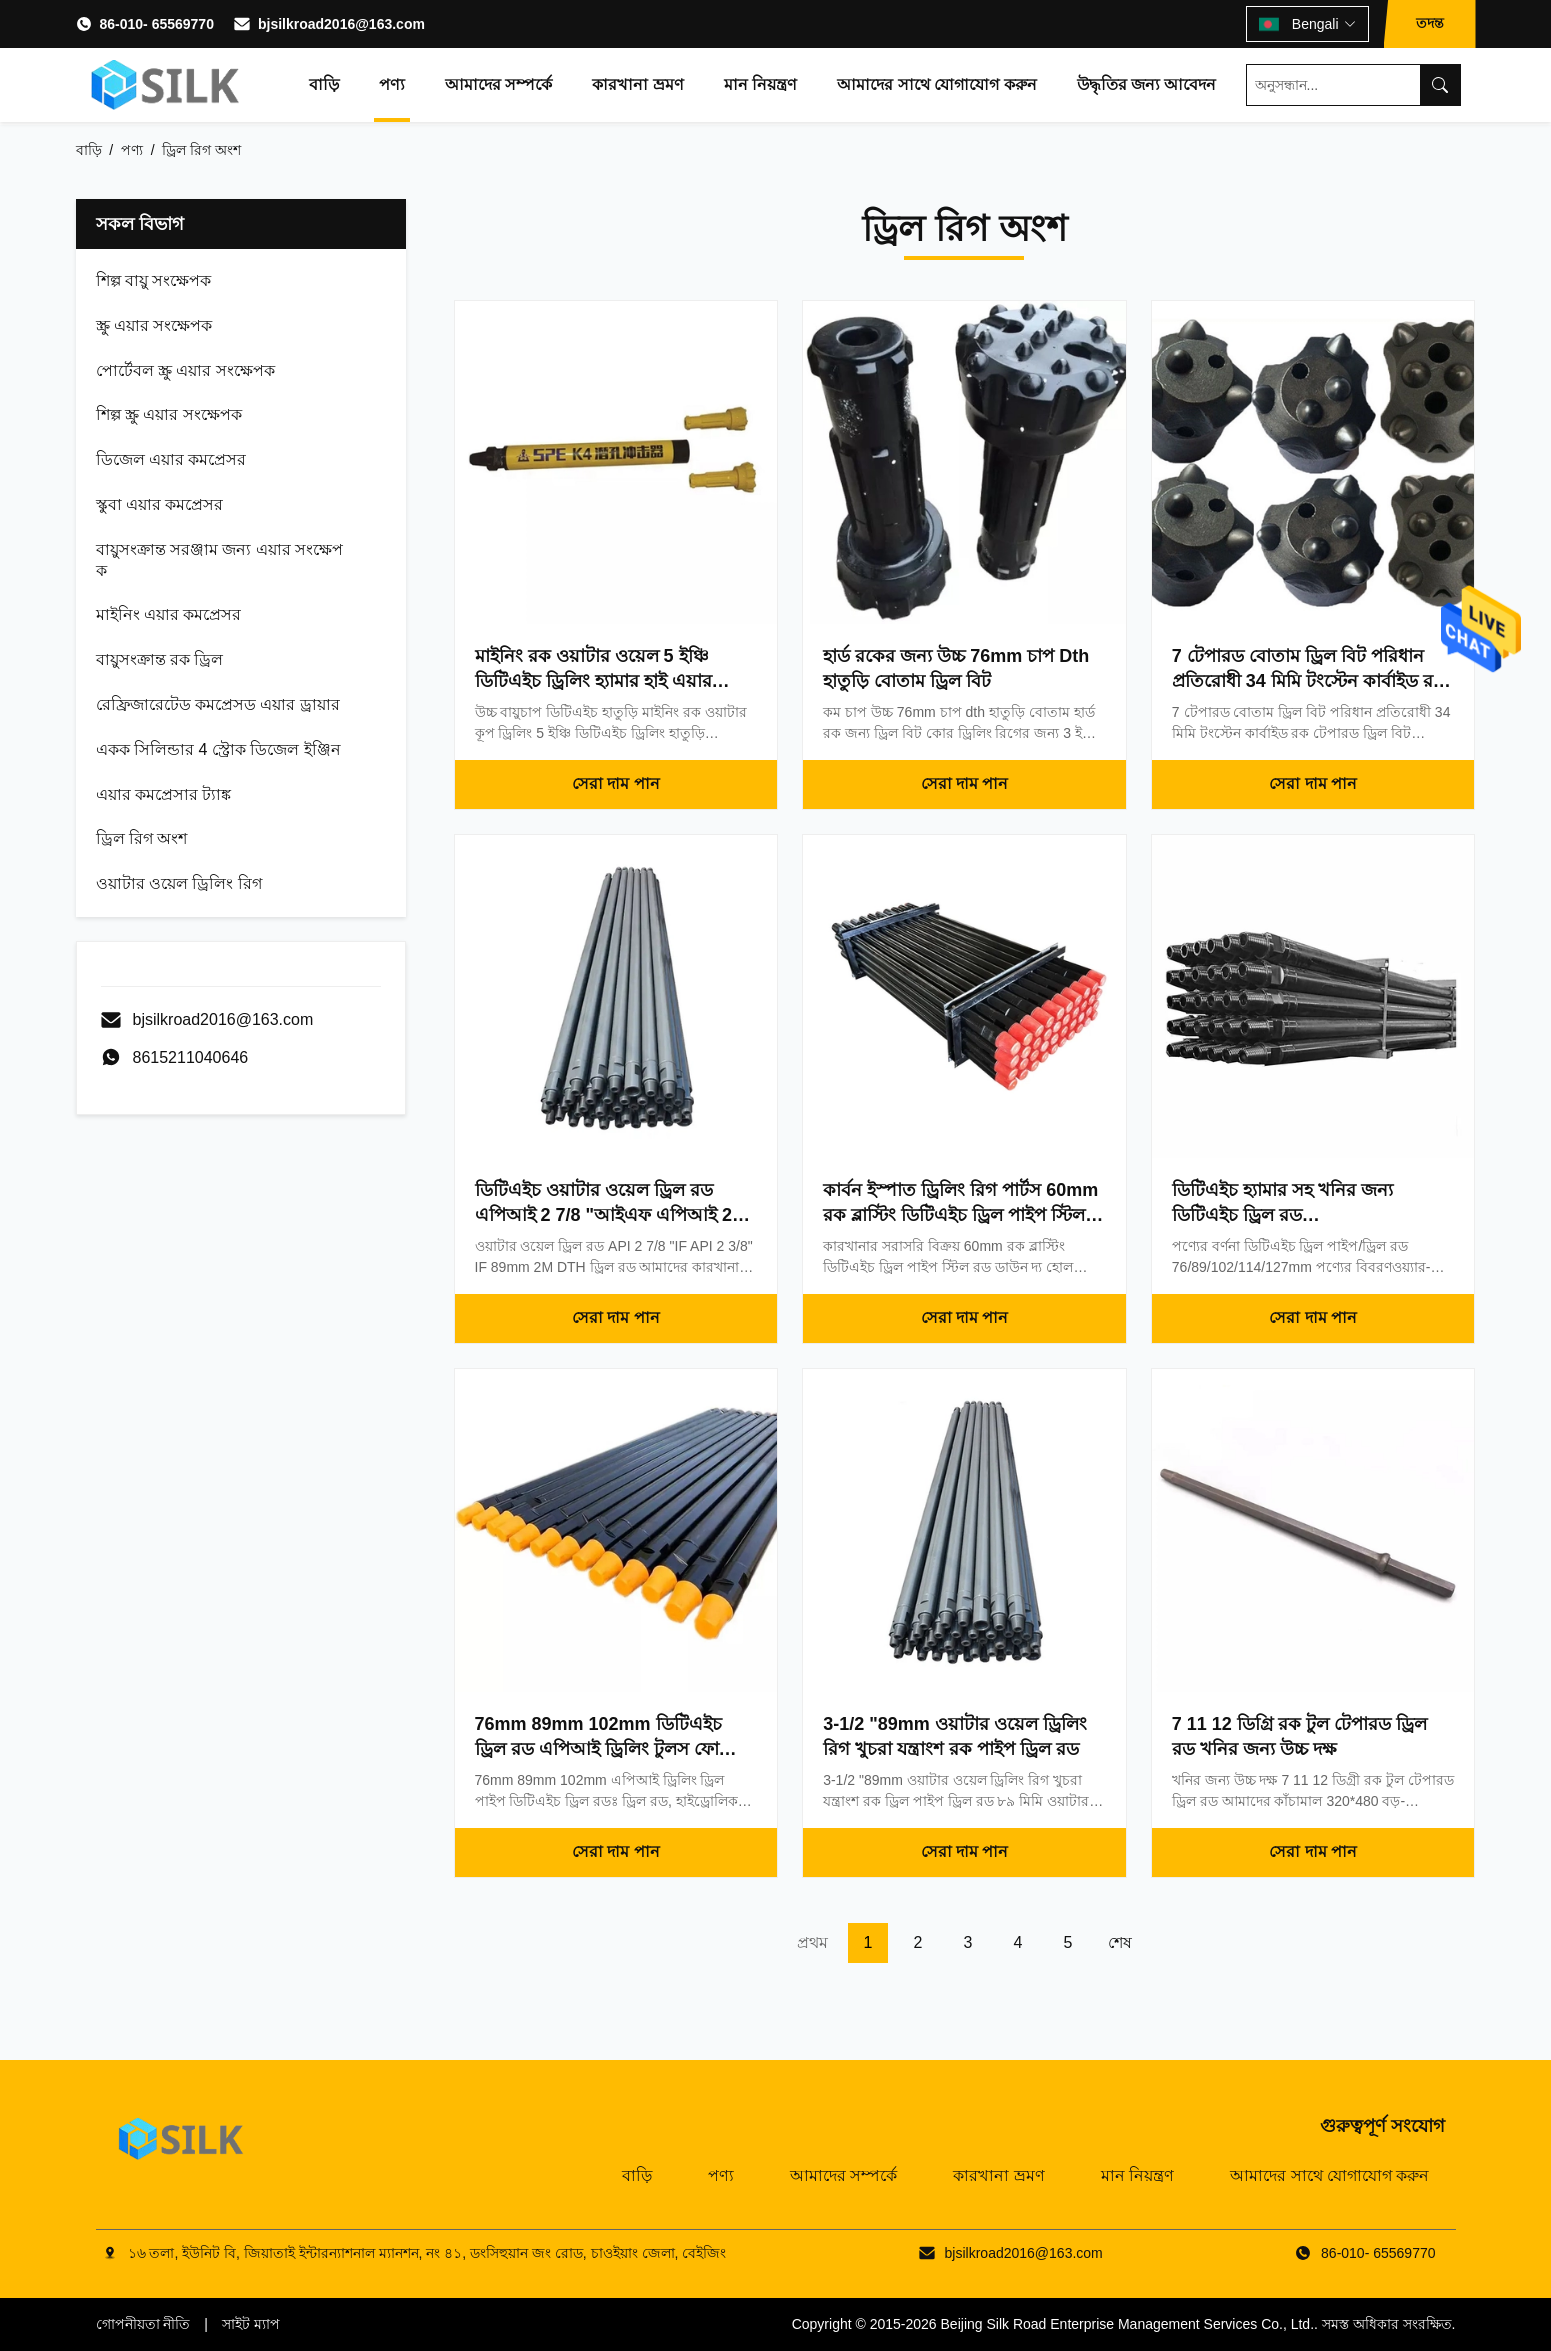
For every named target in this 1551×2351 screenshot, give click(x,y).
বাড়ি (324, 84)
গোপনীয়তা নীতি (143, 2324)
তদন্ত (1430, 23)
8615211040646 (191, 1057)
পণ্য (392, 84)
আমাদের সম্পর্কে (498, 84)
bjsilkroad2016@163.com (341, 24)
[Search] (1440, 85)
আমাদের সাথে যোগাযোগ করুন (936, 84)
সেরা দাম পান (616, 783)
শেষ (1120, 1942)
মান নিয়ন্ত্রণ (760, 84)
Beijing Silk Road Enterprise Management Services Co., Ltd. (1128, 2324)
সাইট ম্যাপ (251, 2324)
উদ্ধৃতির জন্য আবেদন (1147, 84)
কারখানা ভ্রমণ (637, 84)
